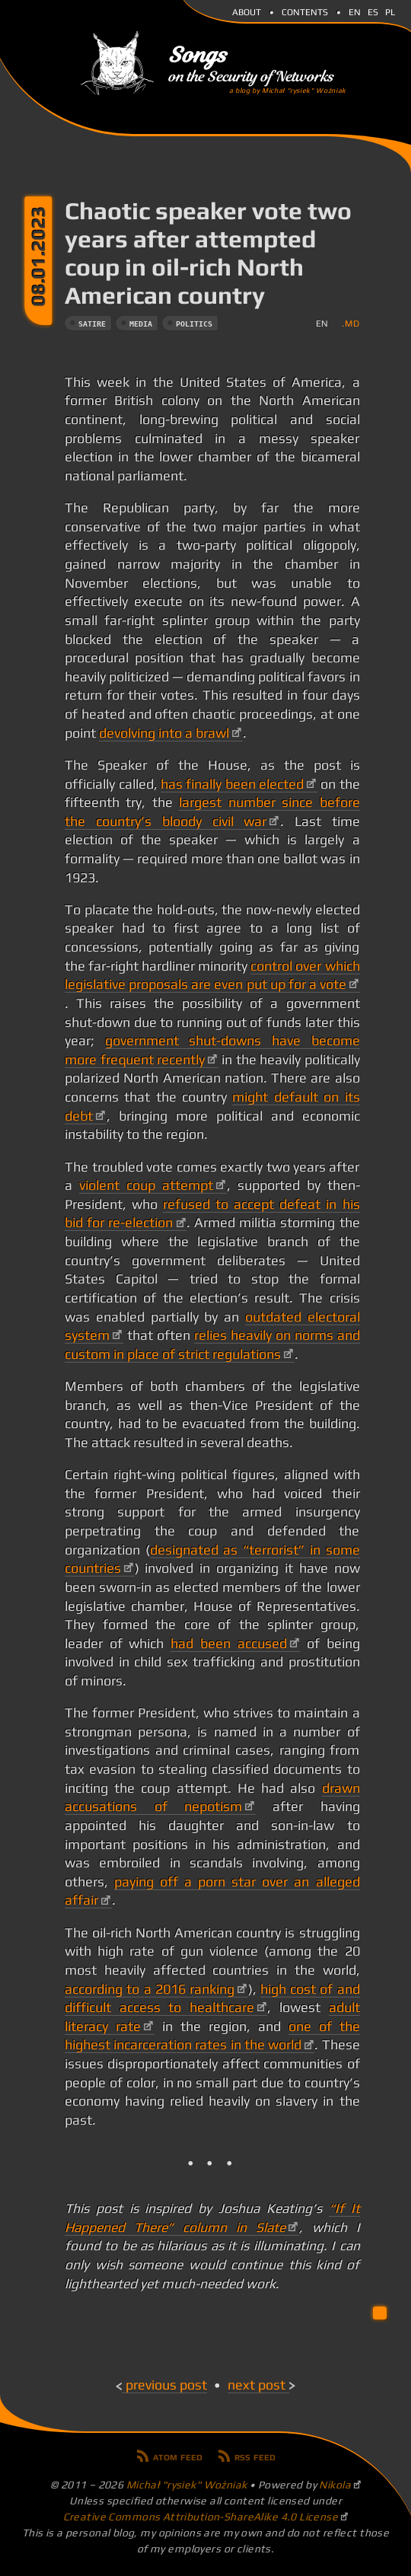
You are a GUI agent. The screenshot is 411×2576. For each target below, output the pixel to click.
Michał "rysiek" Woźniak (186, 2485)
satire (92, 324)
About (246, 10)
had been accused (228, 1643)
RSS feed (255, 2456)
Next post (256, 2385)
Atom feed (177, 2456)
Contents (305, 10)
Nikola (335, 2485)
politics (194, 324)
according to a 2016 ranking (149, 1989)
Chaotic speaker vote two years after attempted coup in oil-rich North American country (208, 252)
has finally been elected (232, 784)
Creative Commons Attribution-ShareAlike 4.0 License (201, 2517)
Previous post (166, 2385)
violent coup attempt (146, 1185)
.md (350, 323)
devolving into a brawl (164, 733)
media (140, 324)
